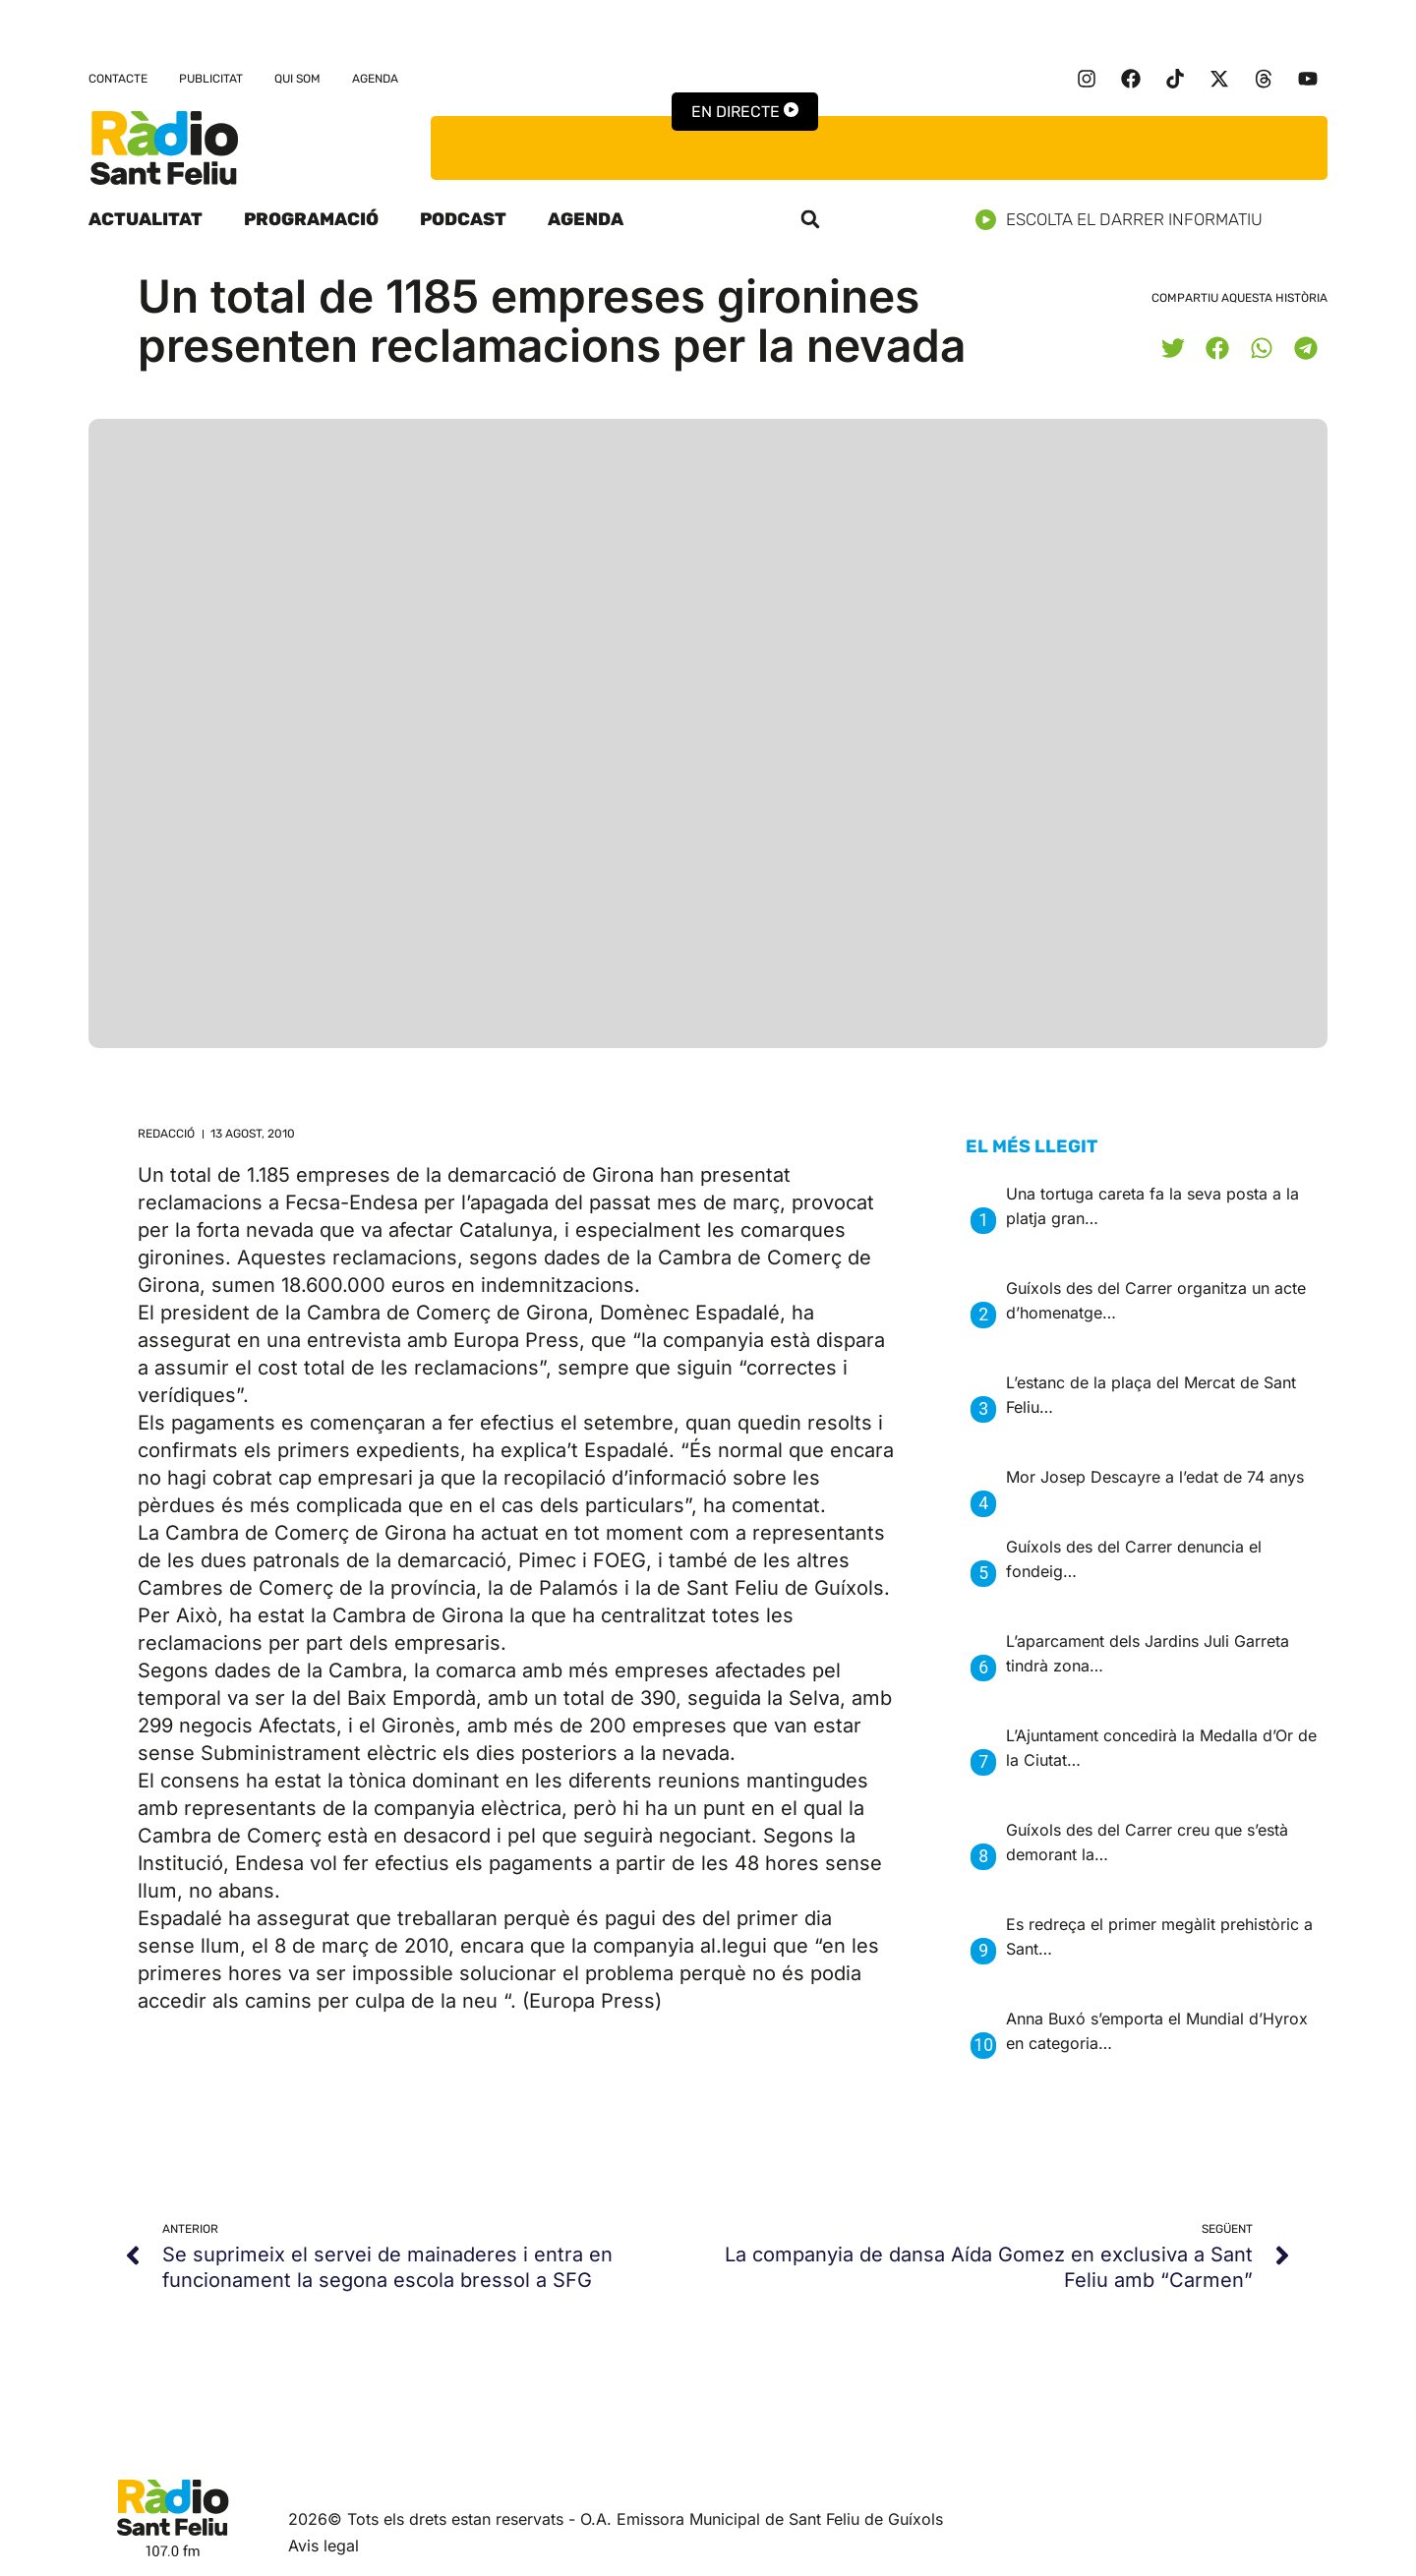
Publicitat (211, 79)
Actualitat (145, 219)
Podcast (463, 219)
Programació (311, 219)
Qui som (297, 79)
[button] (810, 219)
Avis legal (323, 2545)
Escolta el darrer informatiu (1126, 219)
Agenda (375, 79)
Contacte (118, 79)
